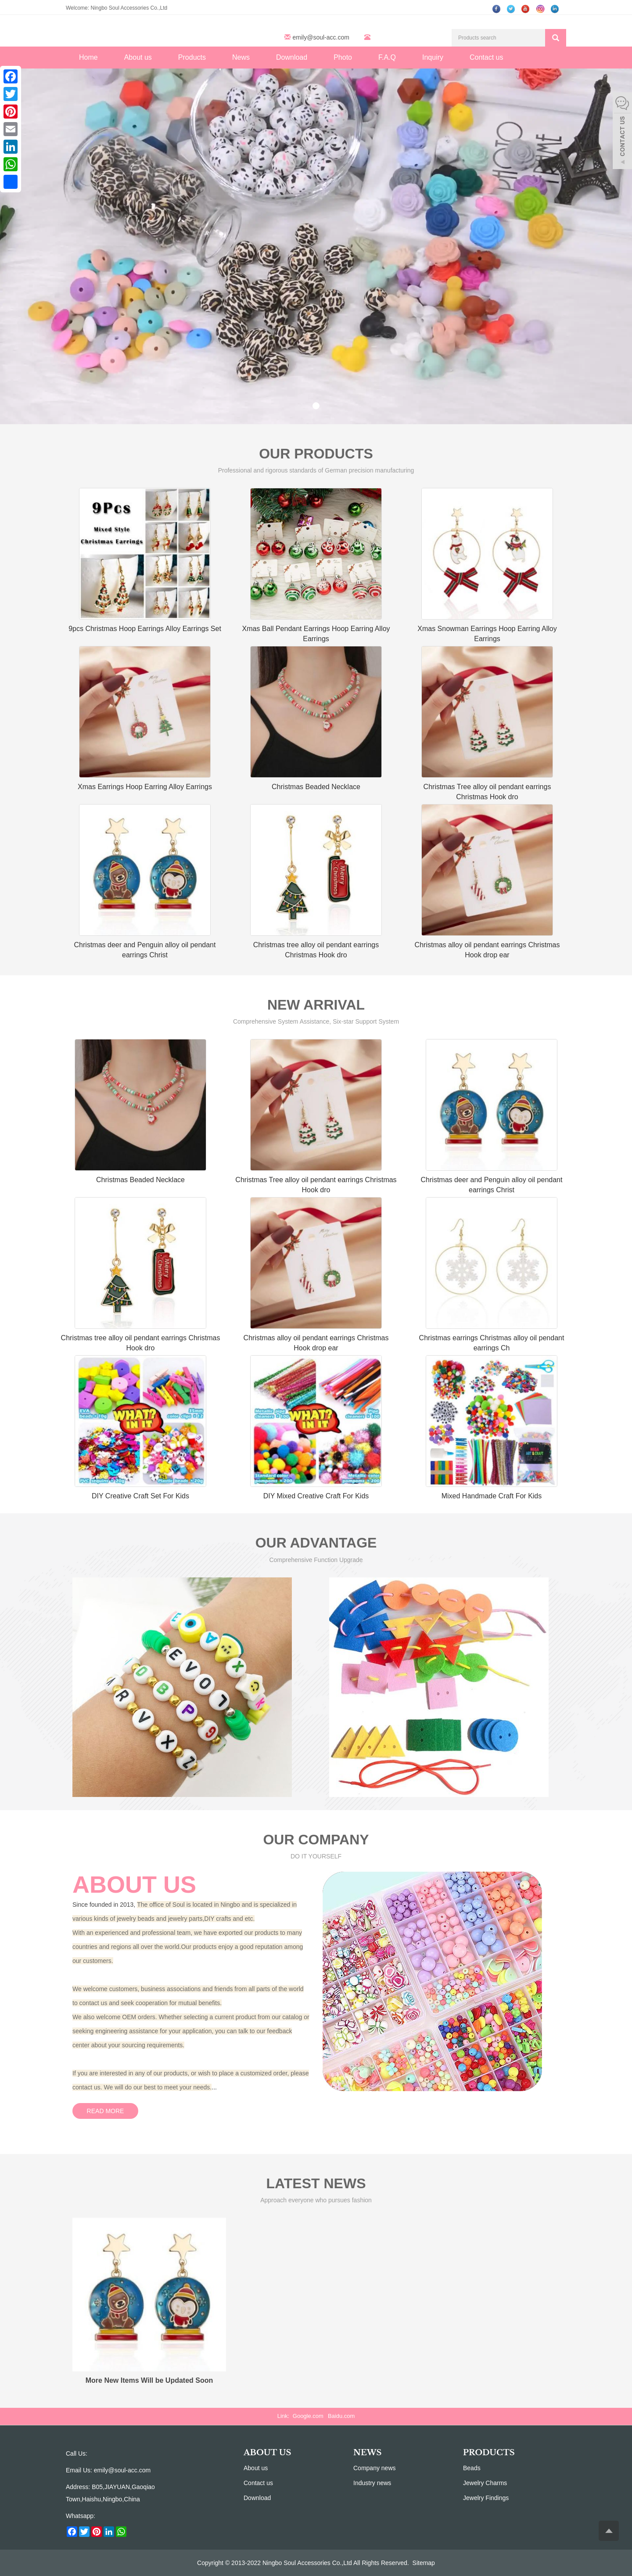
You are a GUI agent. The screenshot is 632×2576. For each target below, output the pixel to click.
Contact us (486, 57)
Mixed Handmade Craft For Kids (492, 1496)
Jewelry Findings (486, 2497)
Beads (472, 2467)
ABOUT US (267, 2452)
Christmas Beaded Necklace (316, 786)
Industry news (372, 2482)
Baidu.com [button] (341, 2416)
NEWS (367, 2452)
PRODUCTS (489, 2452)
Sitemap (424, 2562)
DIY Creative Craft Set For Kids (140, 1496)
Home (88, 57)
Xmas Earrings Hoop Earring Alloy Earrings (145, 786)
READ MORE (105, 2110)
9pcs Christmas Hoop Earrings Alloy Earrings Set (144, 628)
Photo (343, 57)
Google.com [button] (308, 2416)
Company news (374, 2467)
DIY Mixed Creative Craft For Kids (316, 1496)
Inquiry (432, 57)
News (241, 57)
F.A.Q (387, 57)
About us (138, 57)
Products (192, 57)
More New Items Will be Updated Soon (149, 2380)
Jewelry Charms (485, 2482)
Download (291, 57)
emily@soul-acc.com (321, 37)
